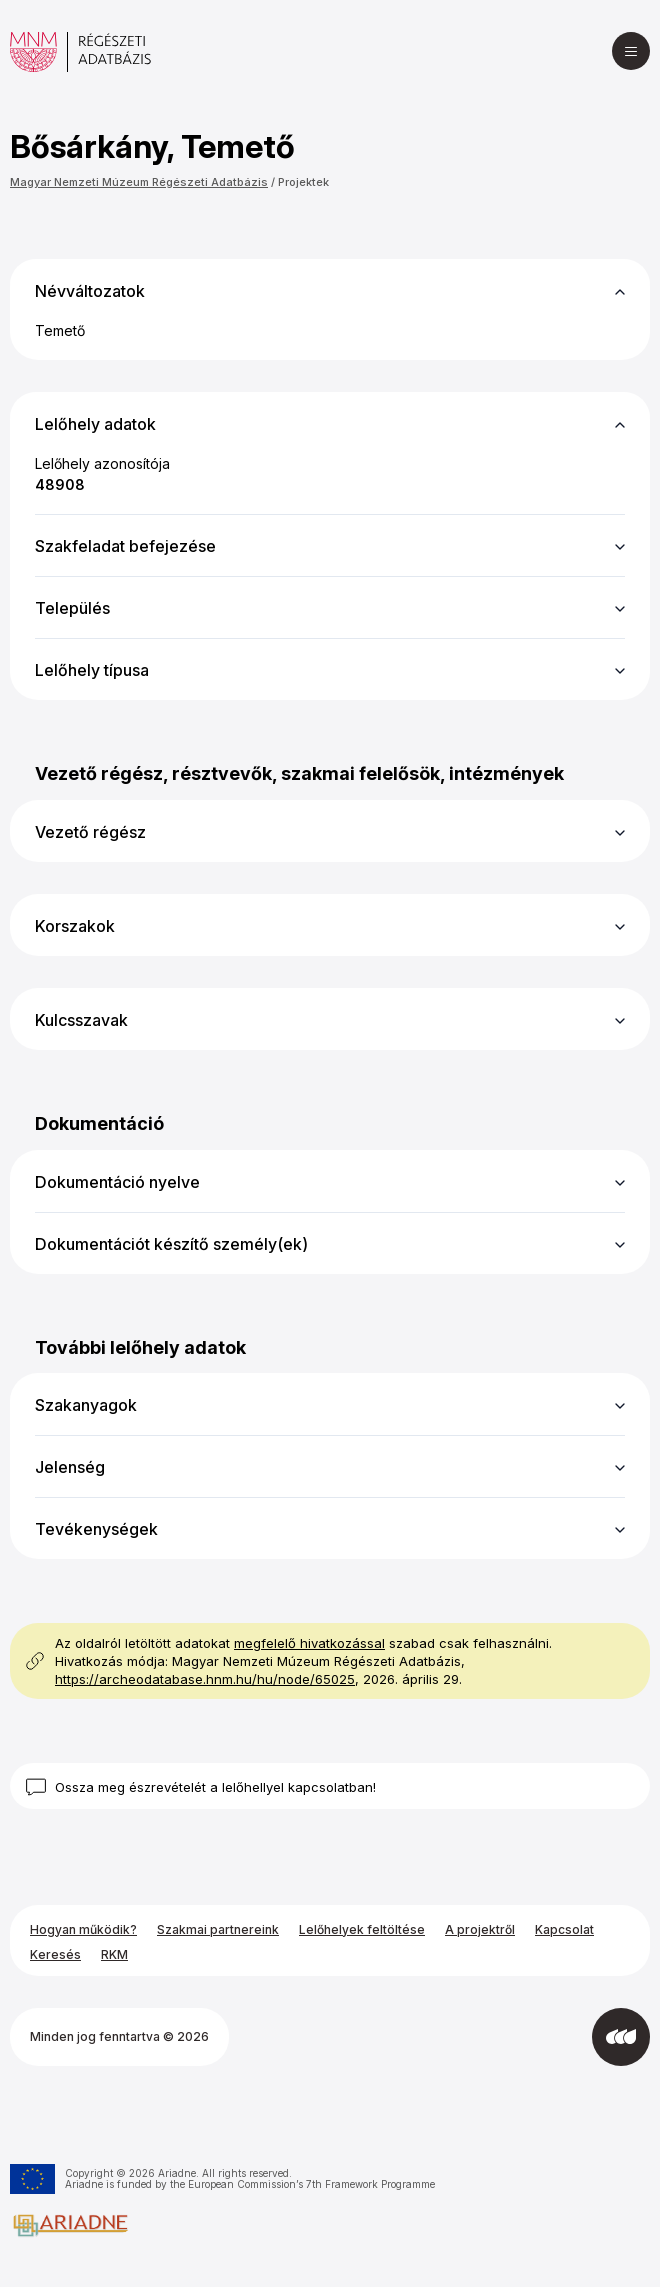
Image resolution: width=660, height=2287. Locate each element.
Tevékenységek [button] (96, 1529)
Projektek (303, 182)
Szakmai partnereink (218, 1929)
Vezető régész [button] (90, 832)
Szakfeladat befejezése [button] (125, 546)
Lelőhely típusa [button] (92, 670)
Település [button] (72, 608)
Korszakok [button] (75, 926)
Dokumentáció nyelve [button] (117, 1182)
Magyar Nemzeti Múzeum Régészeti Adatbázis (139, 182)
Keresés (55, 1954)
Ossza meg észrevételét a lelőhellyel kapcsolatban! (215, 1787)
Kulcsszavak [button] (81, 1020)
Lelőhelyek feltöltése (362, 1929)
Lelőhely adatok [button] (95, 424)
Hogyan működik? (83, 1929)
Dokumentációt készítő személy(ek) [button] (171, 1244)
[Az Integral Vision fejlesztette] (621, 2037)
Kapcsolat (564, 1929)
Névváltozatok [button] (90, 291)
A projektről (480, 1929)
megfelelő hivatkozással (309, 1643)
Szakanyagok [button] (86, 1405)
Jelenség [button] (70, 1467)
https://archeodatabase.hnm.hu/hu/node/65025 (205, 1679)
